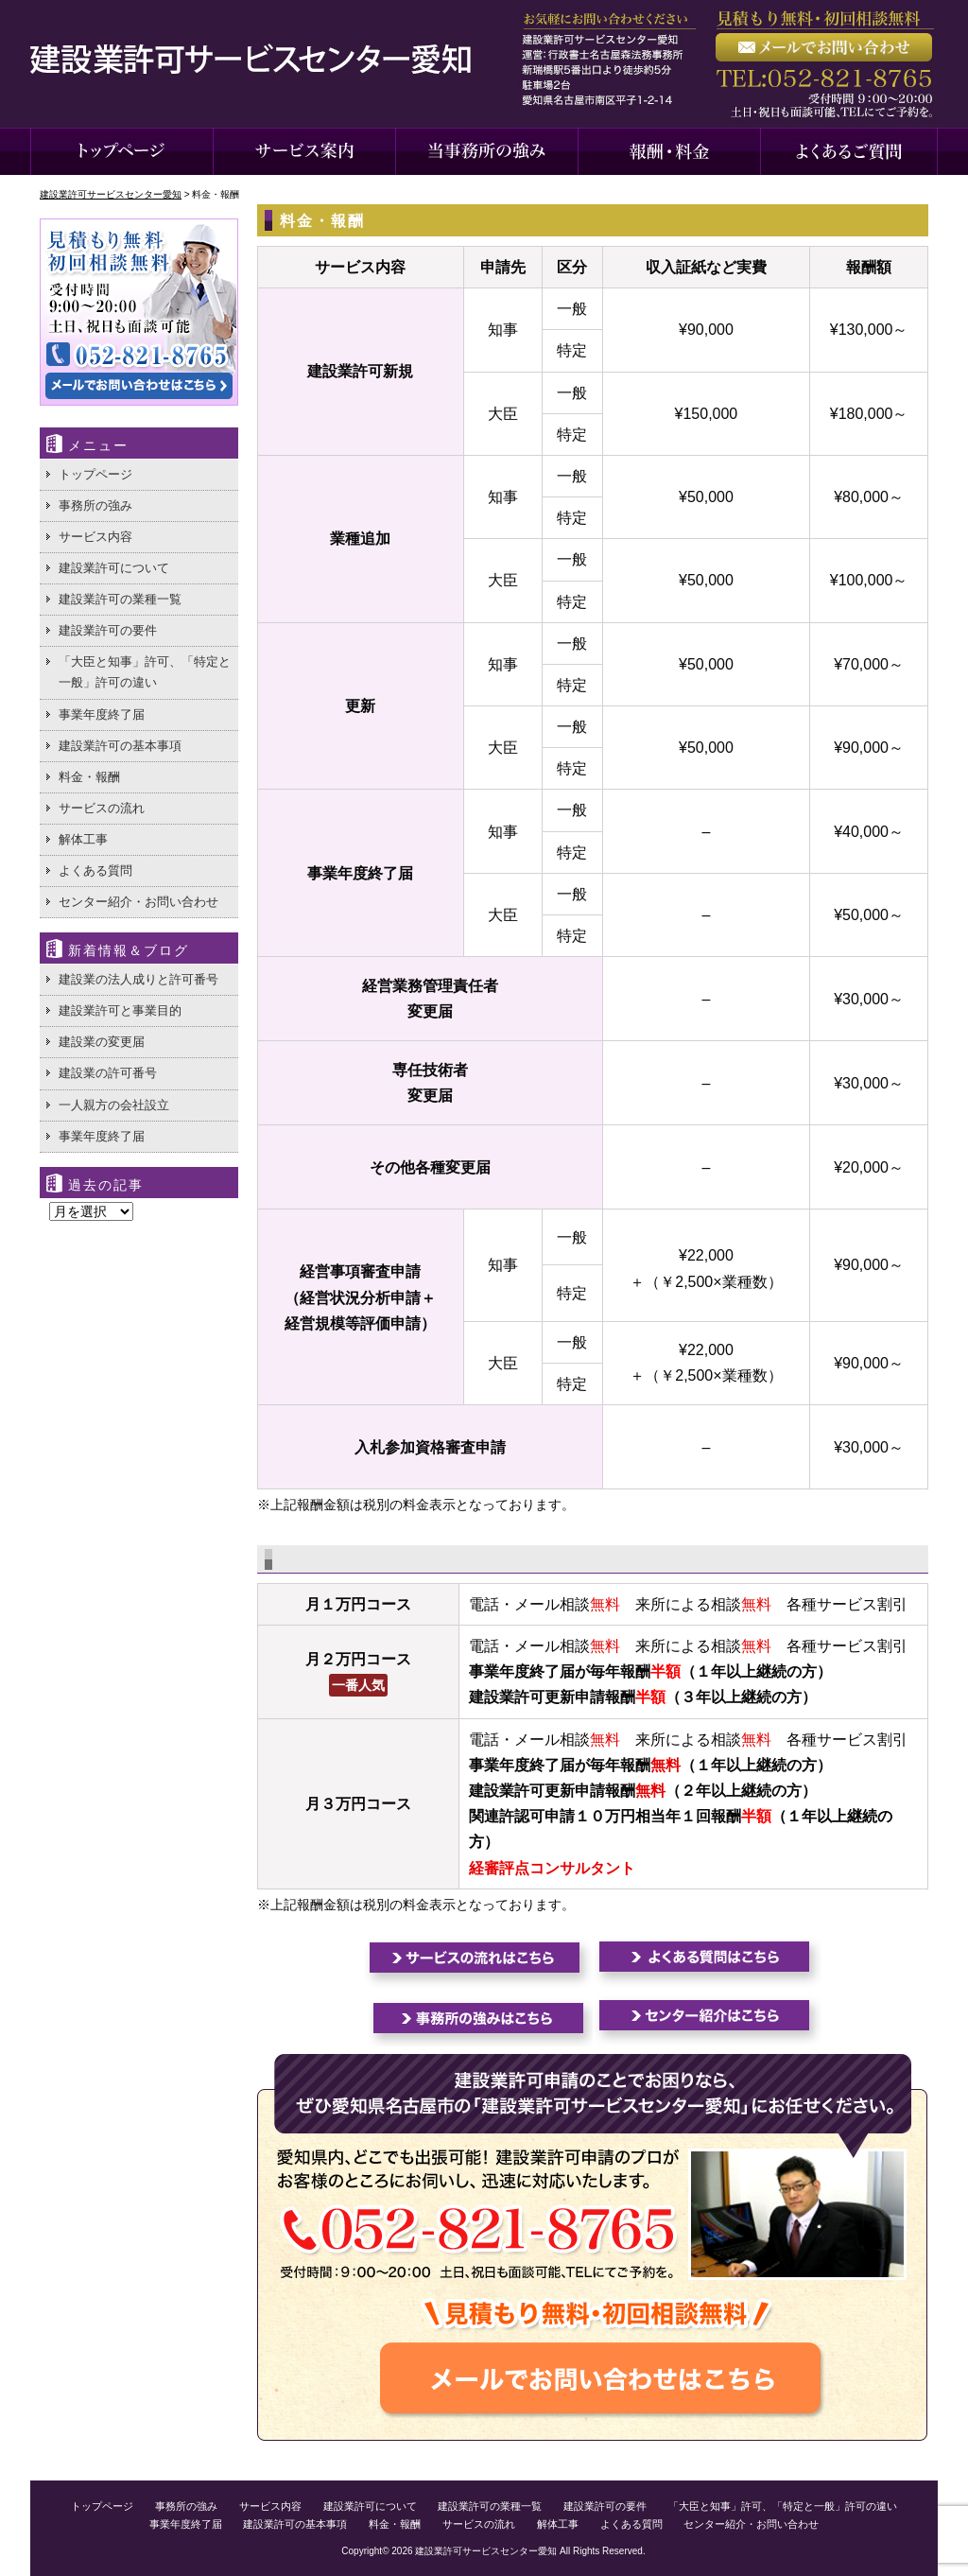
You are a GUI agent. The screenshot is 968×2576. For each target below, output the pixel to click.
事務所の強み (95, 505)
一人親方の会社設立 (114, 1105)
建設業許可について (114, 568)
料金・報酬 (89, 777)
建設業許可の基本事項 (120, 746)
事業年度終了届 (102, 714)
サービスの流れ (102, 808)
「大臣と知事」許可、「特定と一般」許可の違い (145, 671)
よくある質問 (95, 870)
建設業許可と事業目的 (120, 1010)
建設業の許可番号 (108, 1073)
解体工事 (83, 839)
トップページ (95, 474)
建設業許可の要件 (108, 630)
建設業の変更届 (102, 1042)
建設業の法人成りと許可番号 (138, 979)
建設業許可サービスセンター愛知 (486, 2551)
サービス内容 (95, 537)
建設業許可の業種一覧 (120, 599)
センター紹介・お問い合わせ (138, 902)
